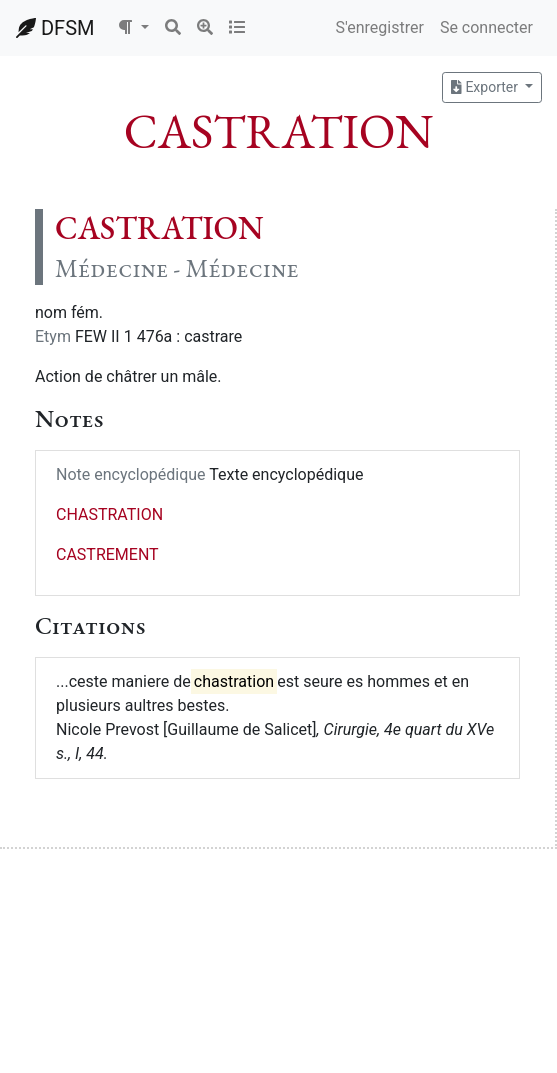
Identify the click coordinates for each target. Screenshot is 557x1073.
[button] (133, 28)
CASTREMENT (107, 554)
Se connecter (486, 27)
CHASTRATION (109, 514)
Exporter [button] (486, 87)
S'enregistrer (379, 27)
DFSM (55, 28)
